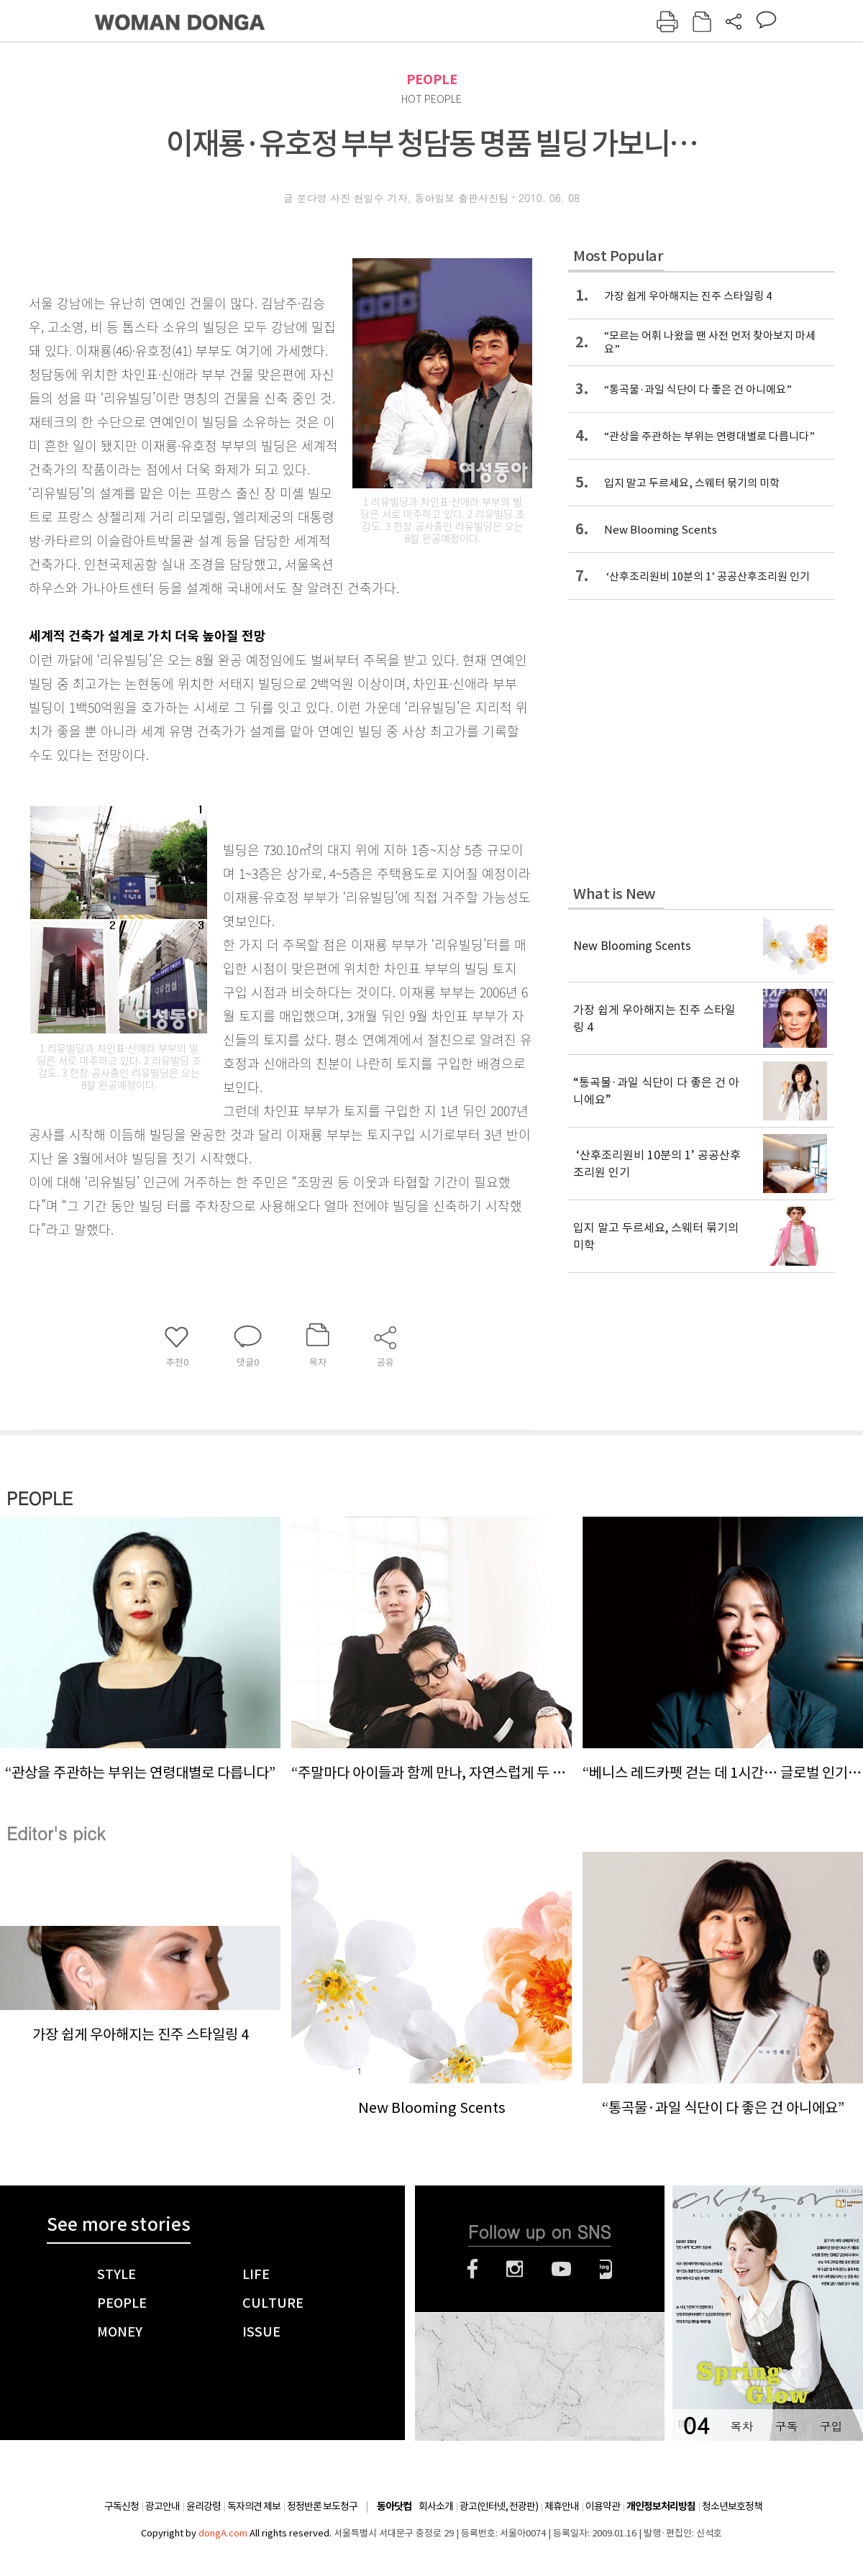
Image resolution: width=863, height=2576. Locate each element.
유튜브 (561, 2268)
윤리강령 (203, 2506)
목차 (741, 2426)
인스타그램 (514, 2268)
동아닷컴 (394, 2506)
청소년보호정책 (732, 2506)
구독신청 (121, 2506)
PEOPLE (431, 79)
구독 (786, 2426)
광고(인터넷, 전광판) (499, 2506)
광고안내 (162, 2506)
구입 (830, 2426)
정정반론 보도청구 (322, 2506)
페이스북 (472, 2268)
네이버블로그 (606, 2268)
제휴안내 (561, 2506)
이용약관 (602, 2506)
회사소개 (436, 2506)
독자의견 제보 (253, 2506)
